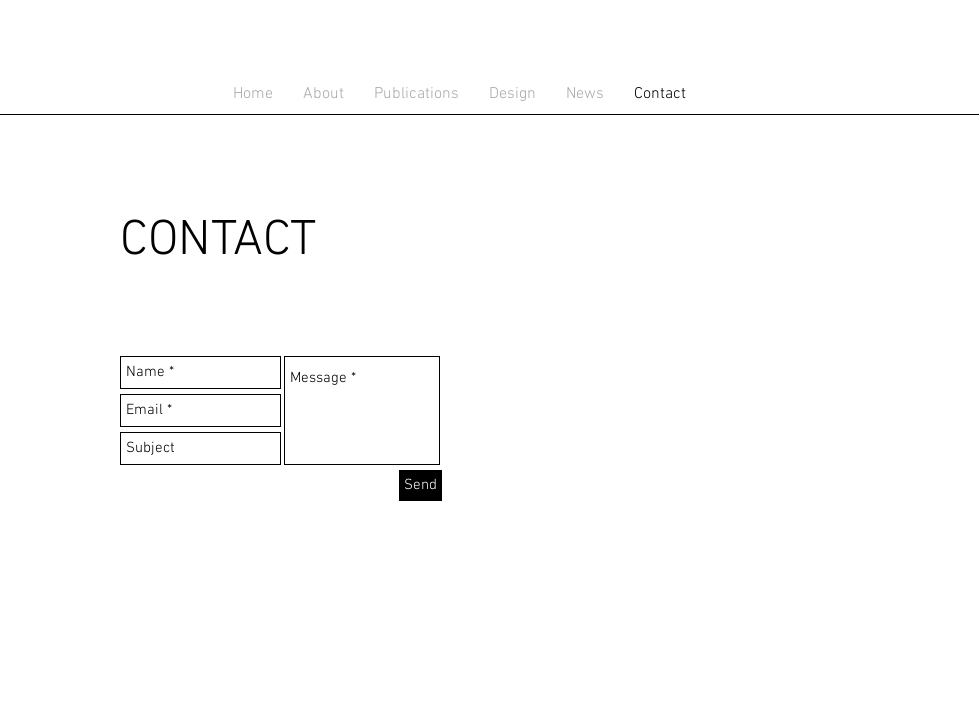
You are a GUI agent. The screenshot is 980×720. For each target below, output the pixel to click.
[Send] (420, 485)
